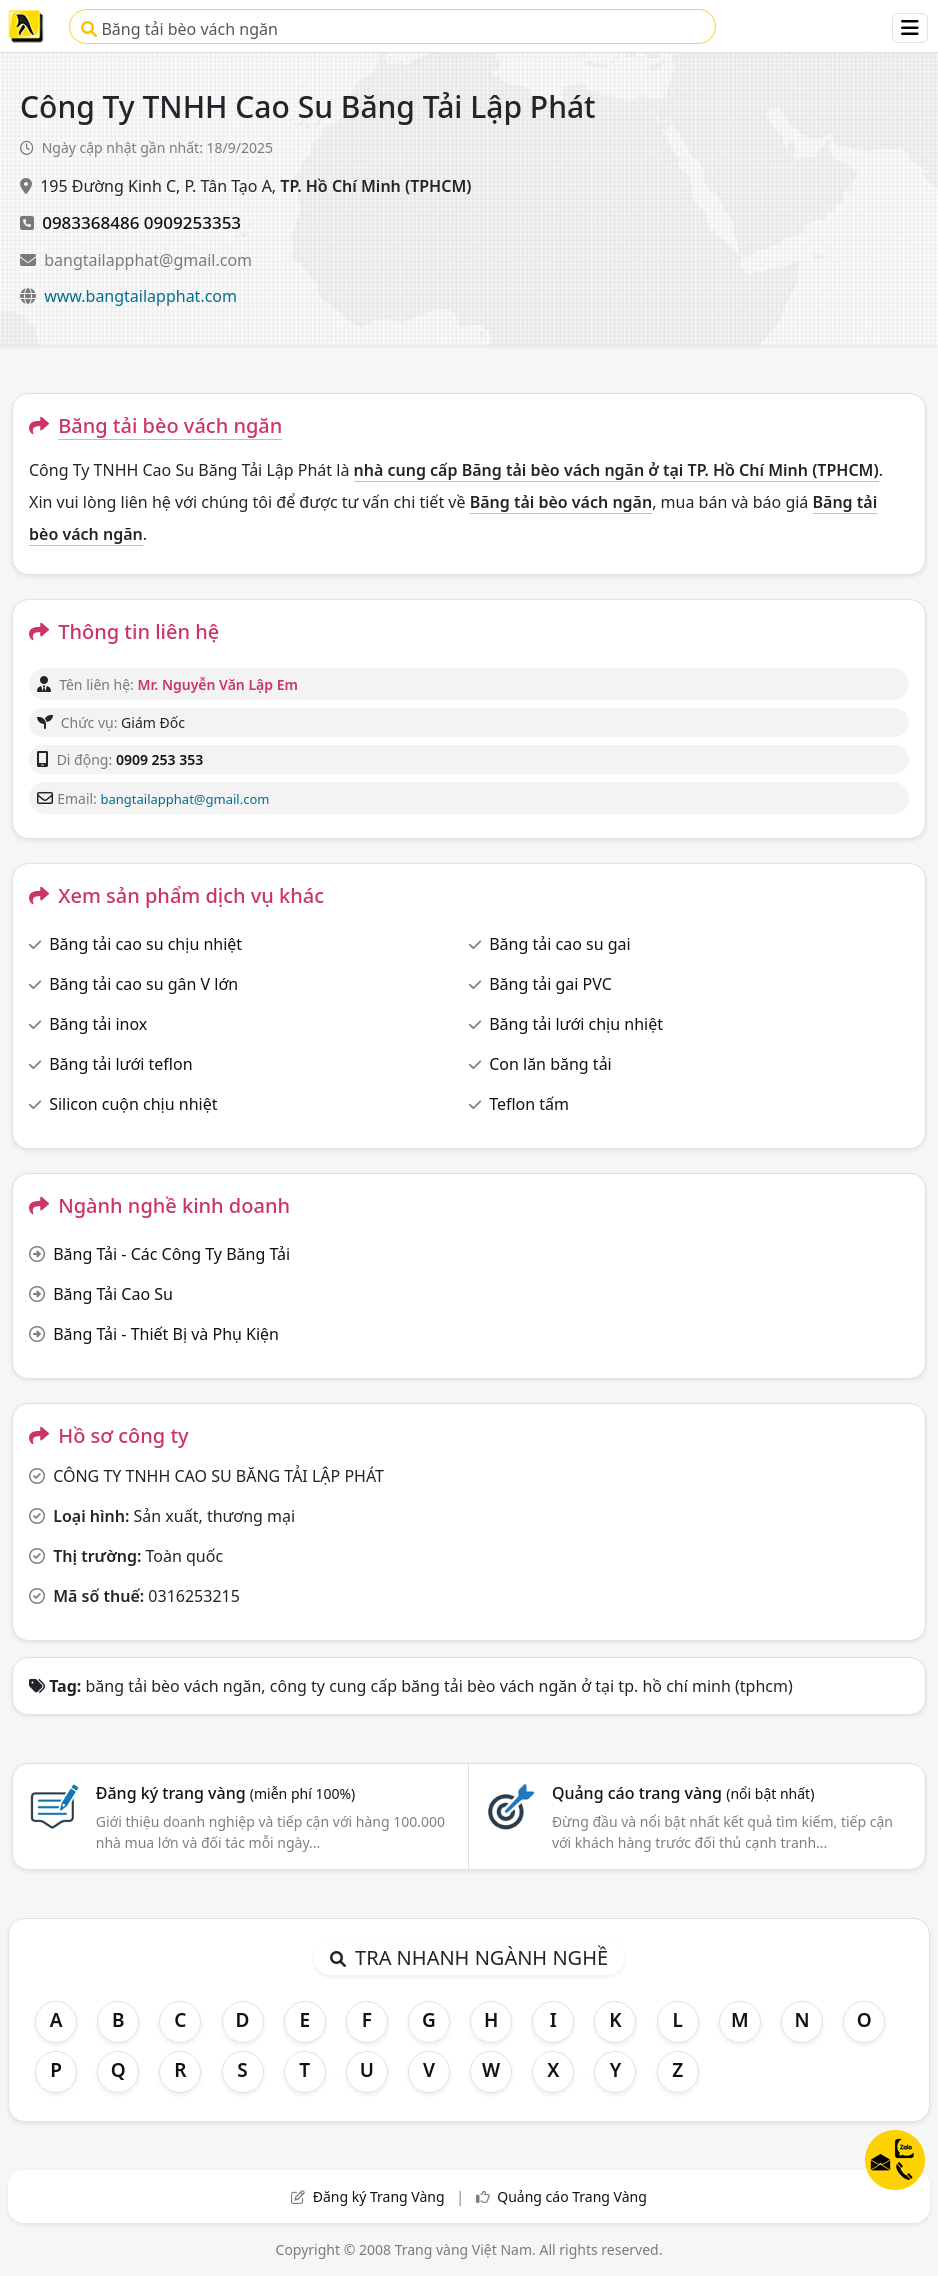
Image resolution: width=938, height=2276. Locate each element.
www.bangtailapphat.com (140, 296)
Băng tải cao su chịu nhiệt (145, 944)
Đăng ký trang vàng (226, 1793)
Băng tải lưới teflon (120, 1064)
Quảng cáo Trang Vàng (572, 2196)
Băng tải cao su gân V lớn (143, 984)
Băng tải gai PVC (550, 984)
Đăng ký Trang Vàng (379, 2196)
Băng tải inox (98, 1024)
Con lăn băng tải (550, 1064)
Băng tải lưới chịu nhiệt (576, 1024)
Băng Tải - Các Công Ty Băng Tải (171, 1254)
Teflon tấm (529, 1104)
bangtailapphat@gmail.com (148, 260)
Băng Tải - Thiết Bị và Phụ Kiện (166, 1334)
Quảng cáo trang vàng (683, 1793)
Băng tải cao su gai (559, 944)
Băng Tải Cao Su (113, 1294)
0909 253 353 (159, 759)
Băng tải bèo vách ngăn (179, 29)
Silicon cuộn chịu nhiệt (133, 1104)
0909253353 (192, 222)
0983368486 (90, 222)
